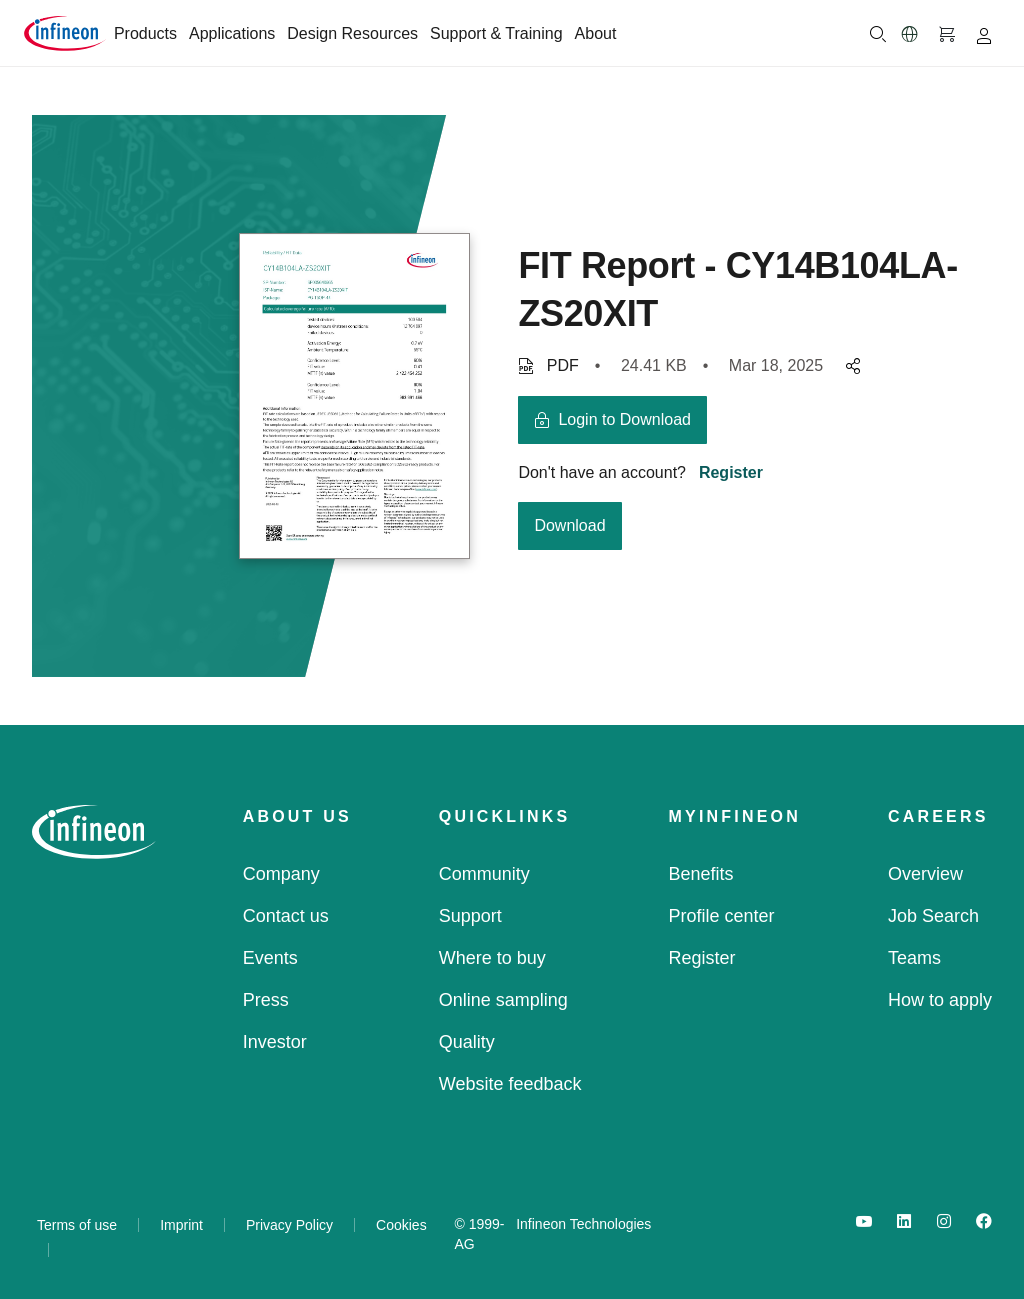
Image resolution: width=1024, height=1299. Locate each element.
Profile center (722, 916)
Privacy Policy (289, 1225)
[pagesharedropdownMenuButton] (850, 366)
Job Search (933, 916)
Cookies (401, 1225)
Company (281, 874)
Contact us (286, 916)
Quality (467, 1042)
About (596, 33)
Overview (925, 874)
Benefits (701, 874)
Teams (914, 958)
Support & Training (496, 33)
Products (145, 33)
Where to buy (492, 958)
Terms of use (77, 1225)
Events (270, 958)
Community (484, 874)
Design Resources (352, 33)
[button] (910, 34)
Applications (232, 33)
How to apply (940, 1000)
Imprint (181, 1225)
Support (470, 916)
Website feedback (510, 1084)
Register (731, 472)
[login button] (612, 420)
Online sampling (503, 1000)
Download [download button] (569, 525)
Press (266, 1000)
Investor (275, 1042)
